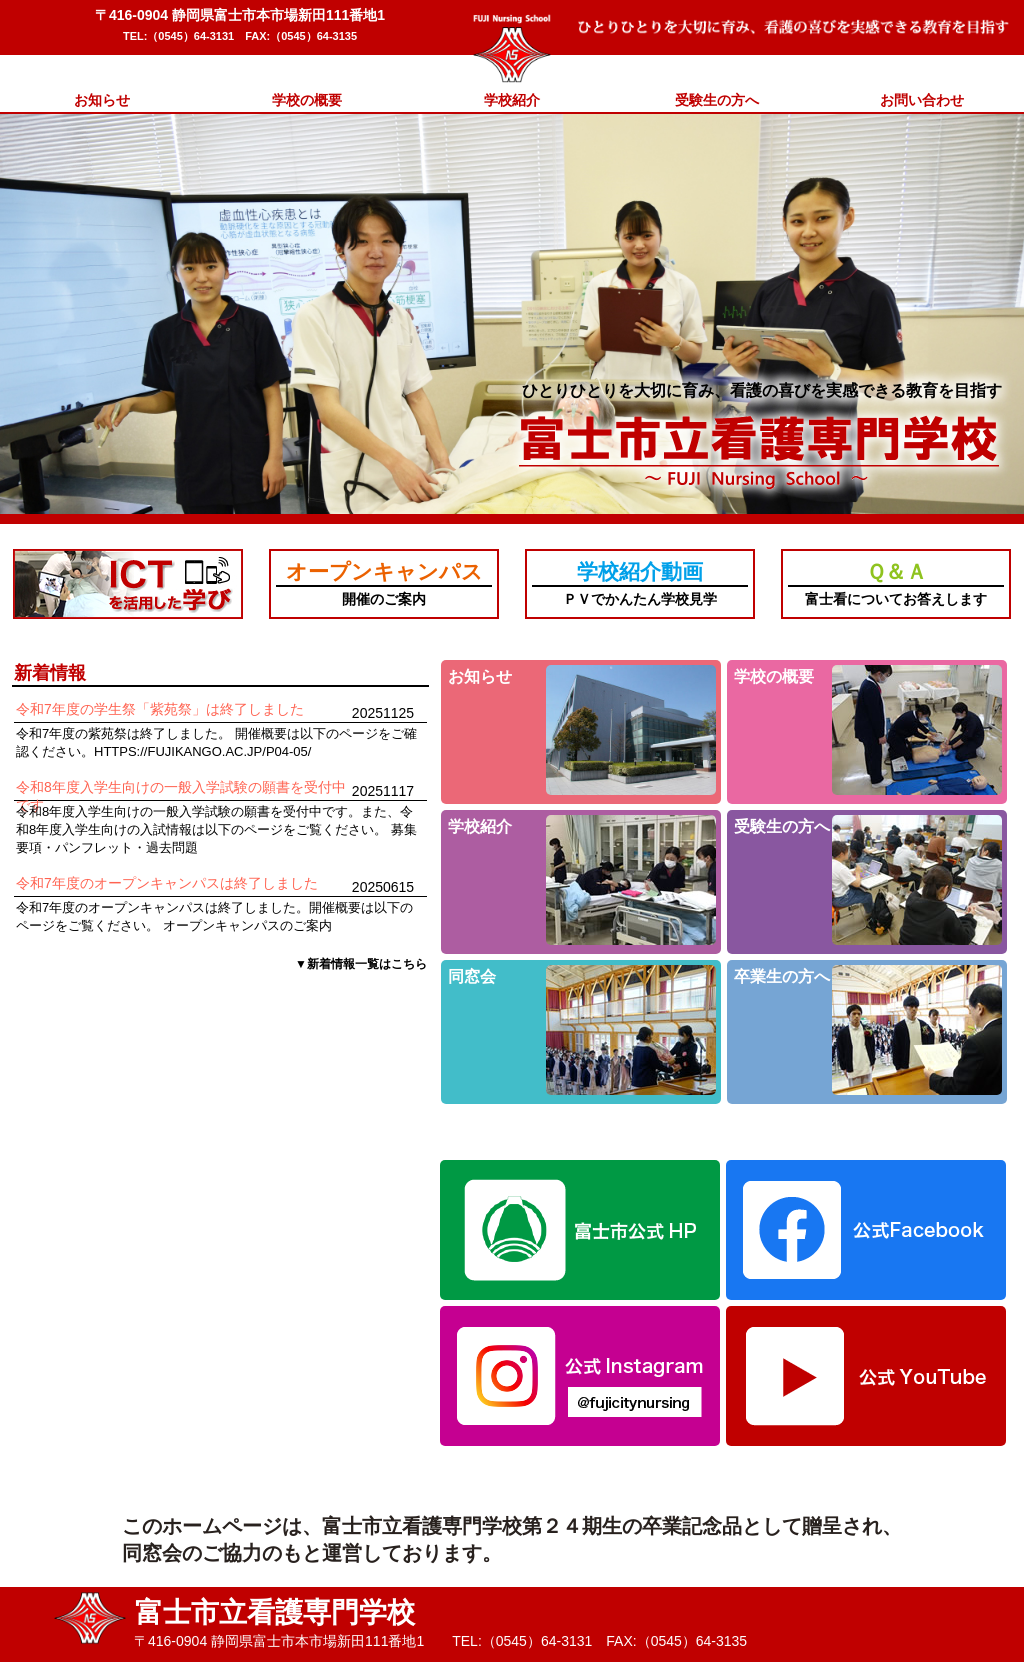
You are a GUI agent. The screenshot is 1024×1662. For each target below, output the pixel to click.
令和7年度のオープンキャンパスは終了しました (167, 883)
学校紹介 (512, 100)
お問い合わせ (922, 100)
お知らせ (102, 100)
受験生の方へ (717, 100)
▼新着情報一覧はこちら (361, 964)
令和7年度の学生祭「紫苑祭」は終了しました (160, 709)
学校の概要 (307, 100)
